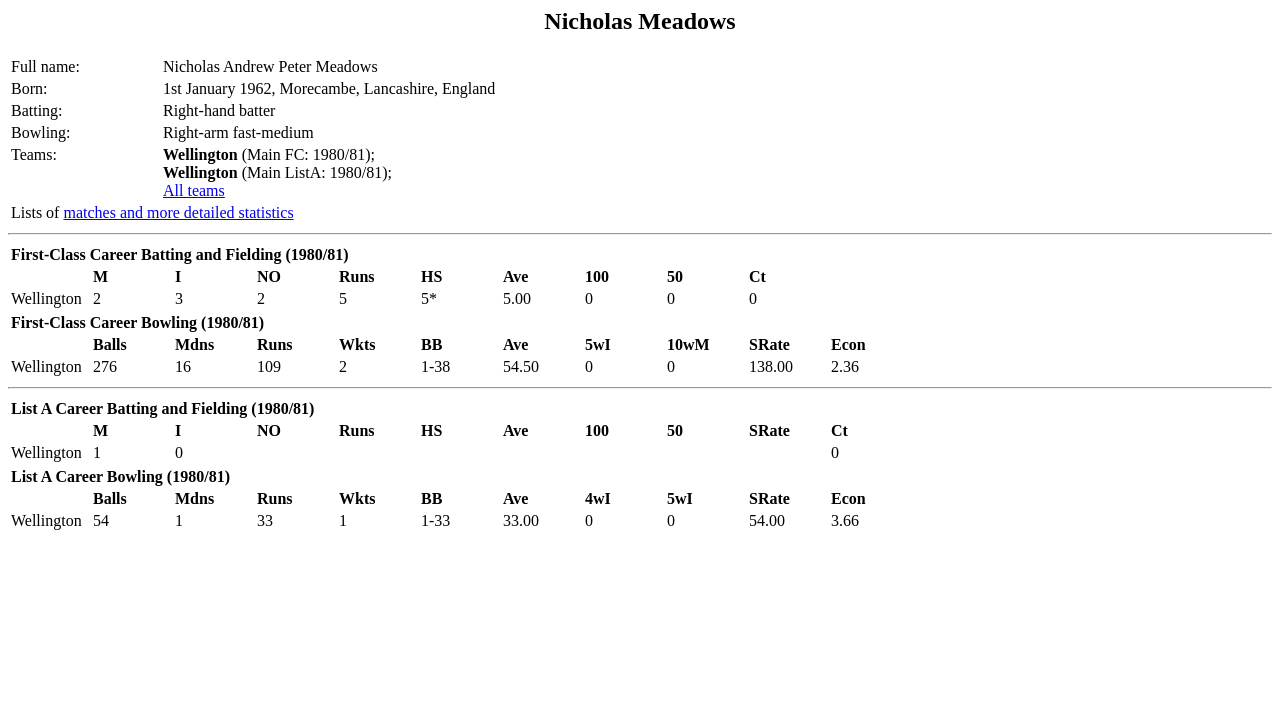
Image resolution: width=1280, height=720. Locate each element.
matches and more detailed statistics (178, 212)
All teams (194, 190)
